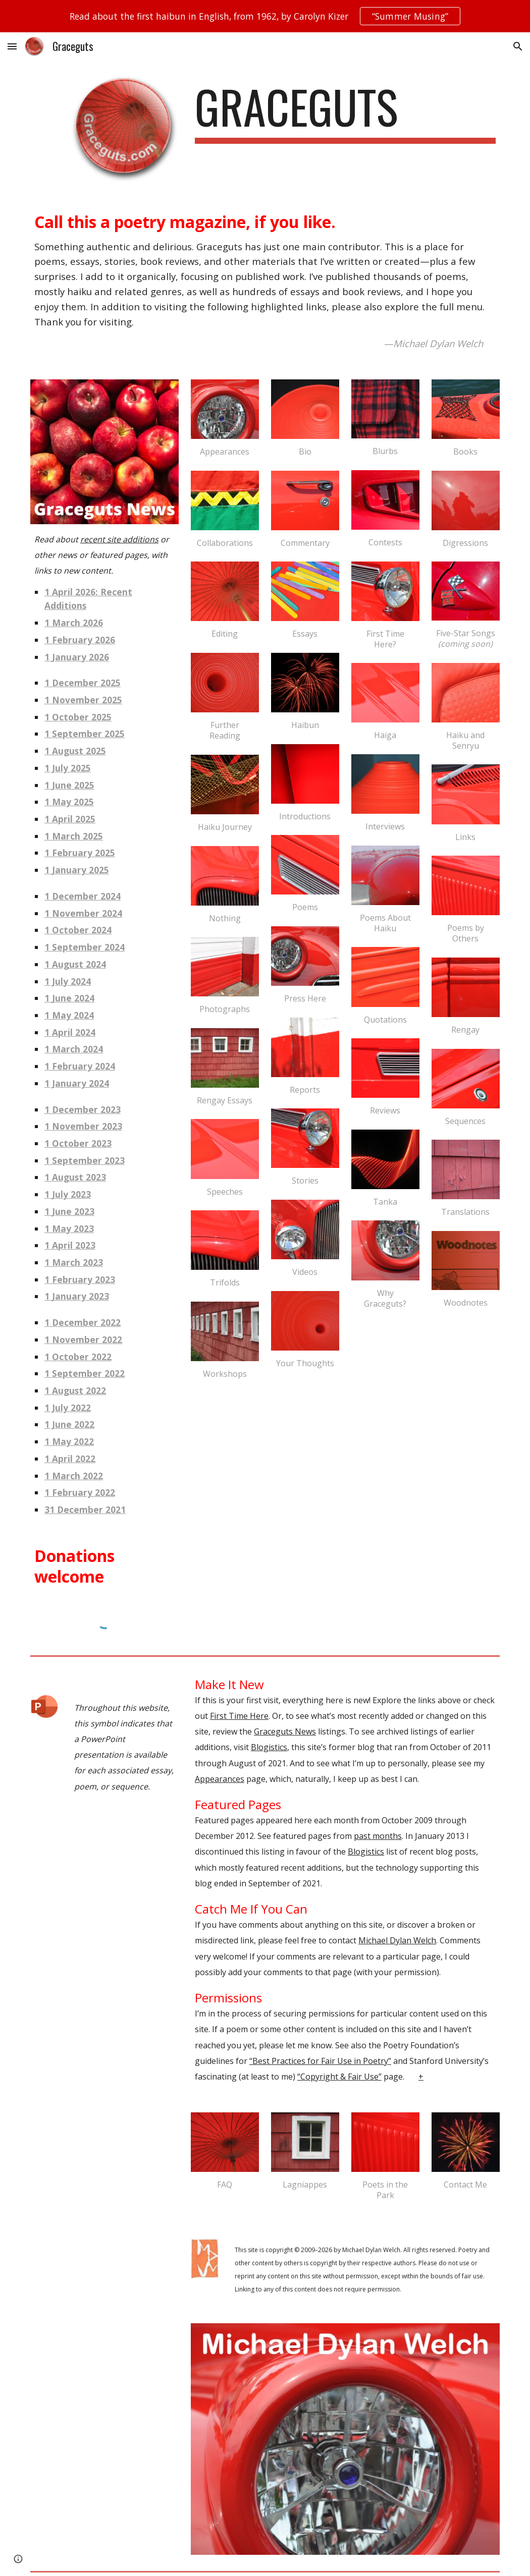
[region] (265, 16)
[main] (345, 111)
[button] (12, 46)
